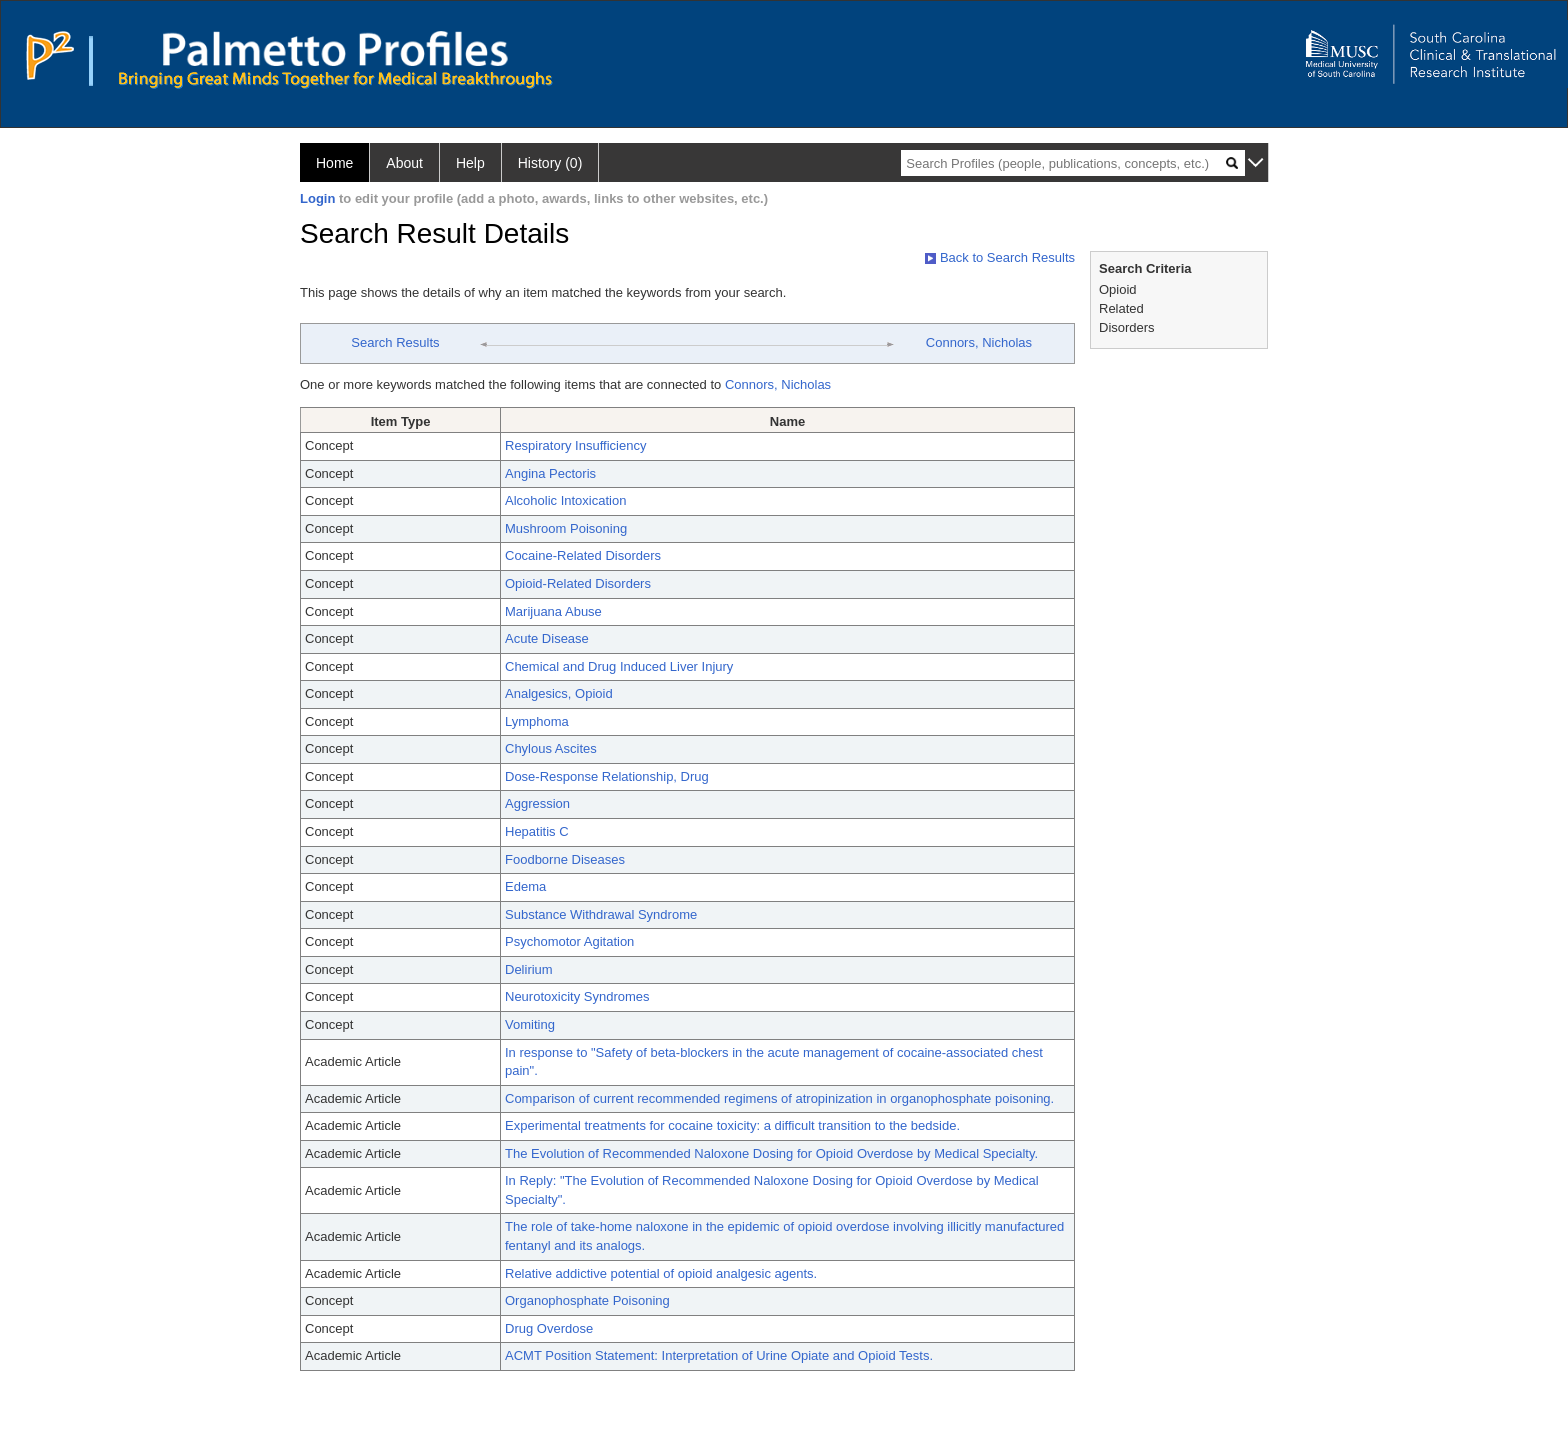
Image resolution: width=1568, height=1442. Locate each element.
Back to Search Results (1000, 257)
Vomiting (530, 1024)
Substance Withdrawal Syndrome (601, 914)
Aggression (537, 803)
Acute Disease (547, 638)
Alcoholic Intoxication (565, 500)
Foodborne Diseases (565, 859)
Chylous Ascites (551, 748)
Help (470, 163)
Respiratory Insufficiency (575, 445)
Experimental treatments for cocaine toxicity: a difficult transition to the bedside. (732, 1125)
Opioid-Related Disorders (578, 583)
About (404, 163)
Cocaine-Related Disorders (583, 555)
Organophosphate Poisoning (587, 1300)
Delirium (529, 969)
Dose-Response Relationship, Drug (607, 776)
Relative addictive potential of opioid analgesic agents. (661, 1273)
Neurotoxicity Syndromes (577, 996)
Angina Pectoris (550, 473)
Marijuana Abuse (553, 611)
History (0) (550, 163)
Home (334, 163)
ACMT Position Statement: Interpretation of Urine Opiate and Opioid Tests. (719, 1355)
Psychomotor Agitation (569, 941)
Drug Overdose (549, 1328)
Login (317, 198)
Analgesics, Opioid (559, 693)
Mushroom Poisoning (566, 528)
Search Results (395, 342)
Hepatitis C (537, 831)
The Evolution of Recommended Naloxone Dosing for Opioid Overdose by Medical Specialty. (771, 1153)
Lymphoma (537, 721)
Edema (525, 886)
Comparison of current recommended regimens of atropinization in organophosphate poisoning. (779, 1098)
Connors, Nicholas (979, 342)
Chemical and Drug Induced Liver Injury (619, 666)
